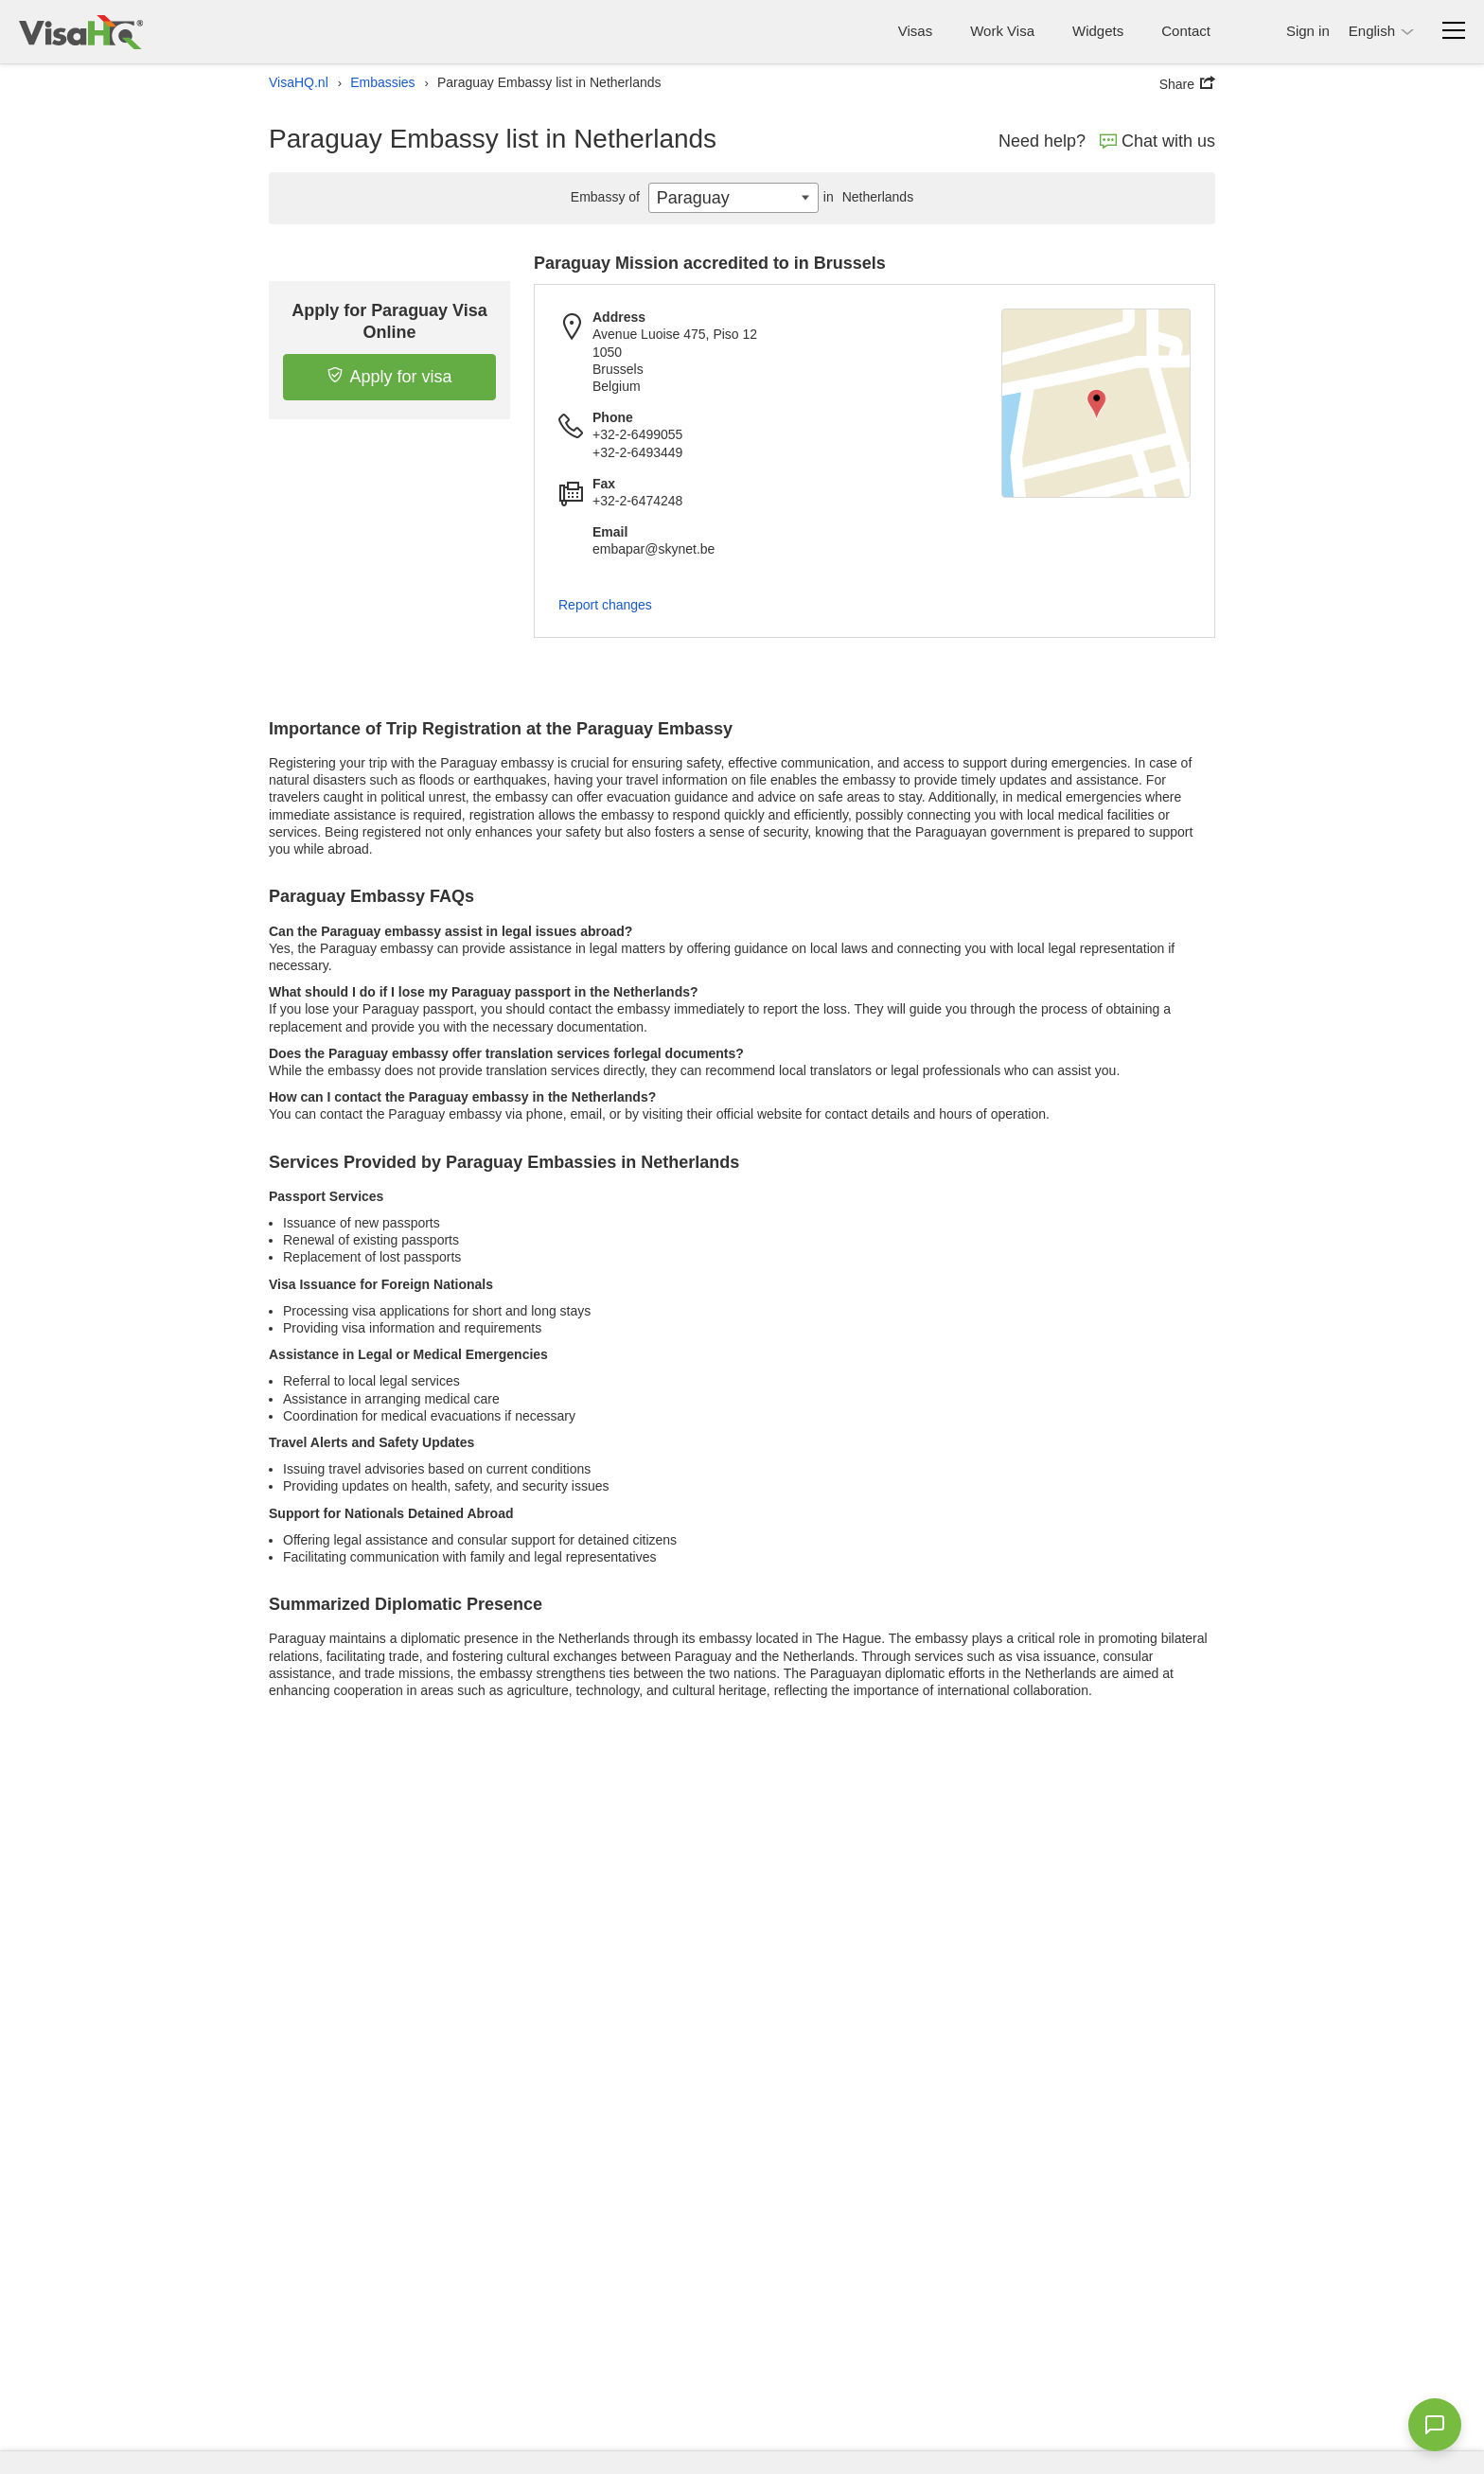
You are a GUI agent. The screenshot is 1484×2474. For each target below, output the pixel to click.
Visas (915, 31)
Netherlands (866, 196)
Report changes (605, 604)
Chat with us (1157, 141)
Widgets (1097, 31)
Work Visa (1002, 31)
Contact (1185, 31)
